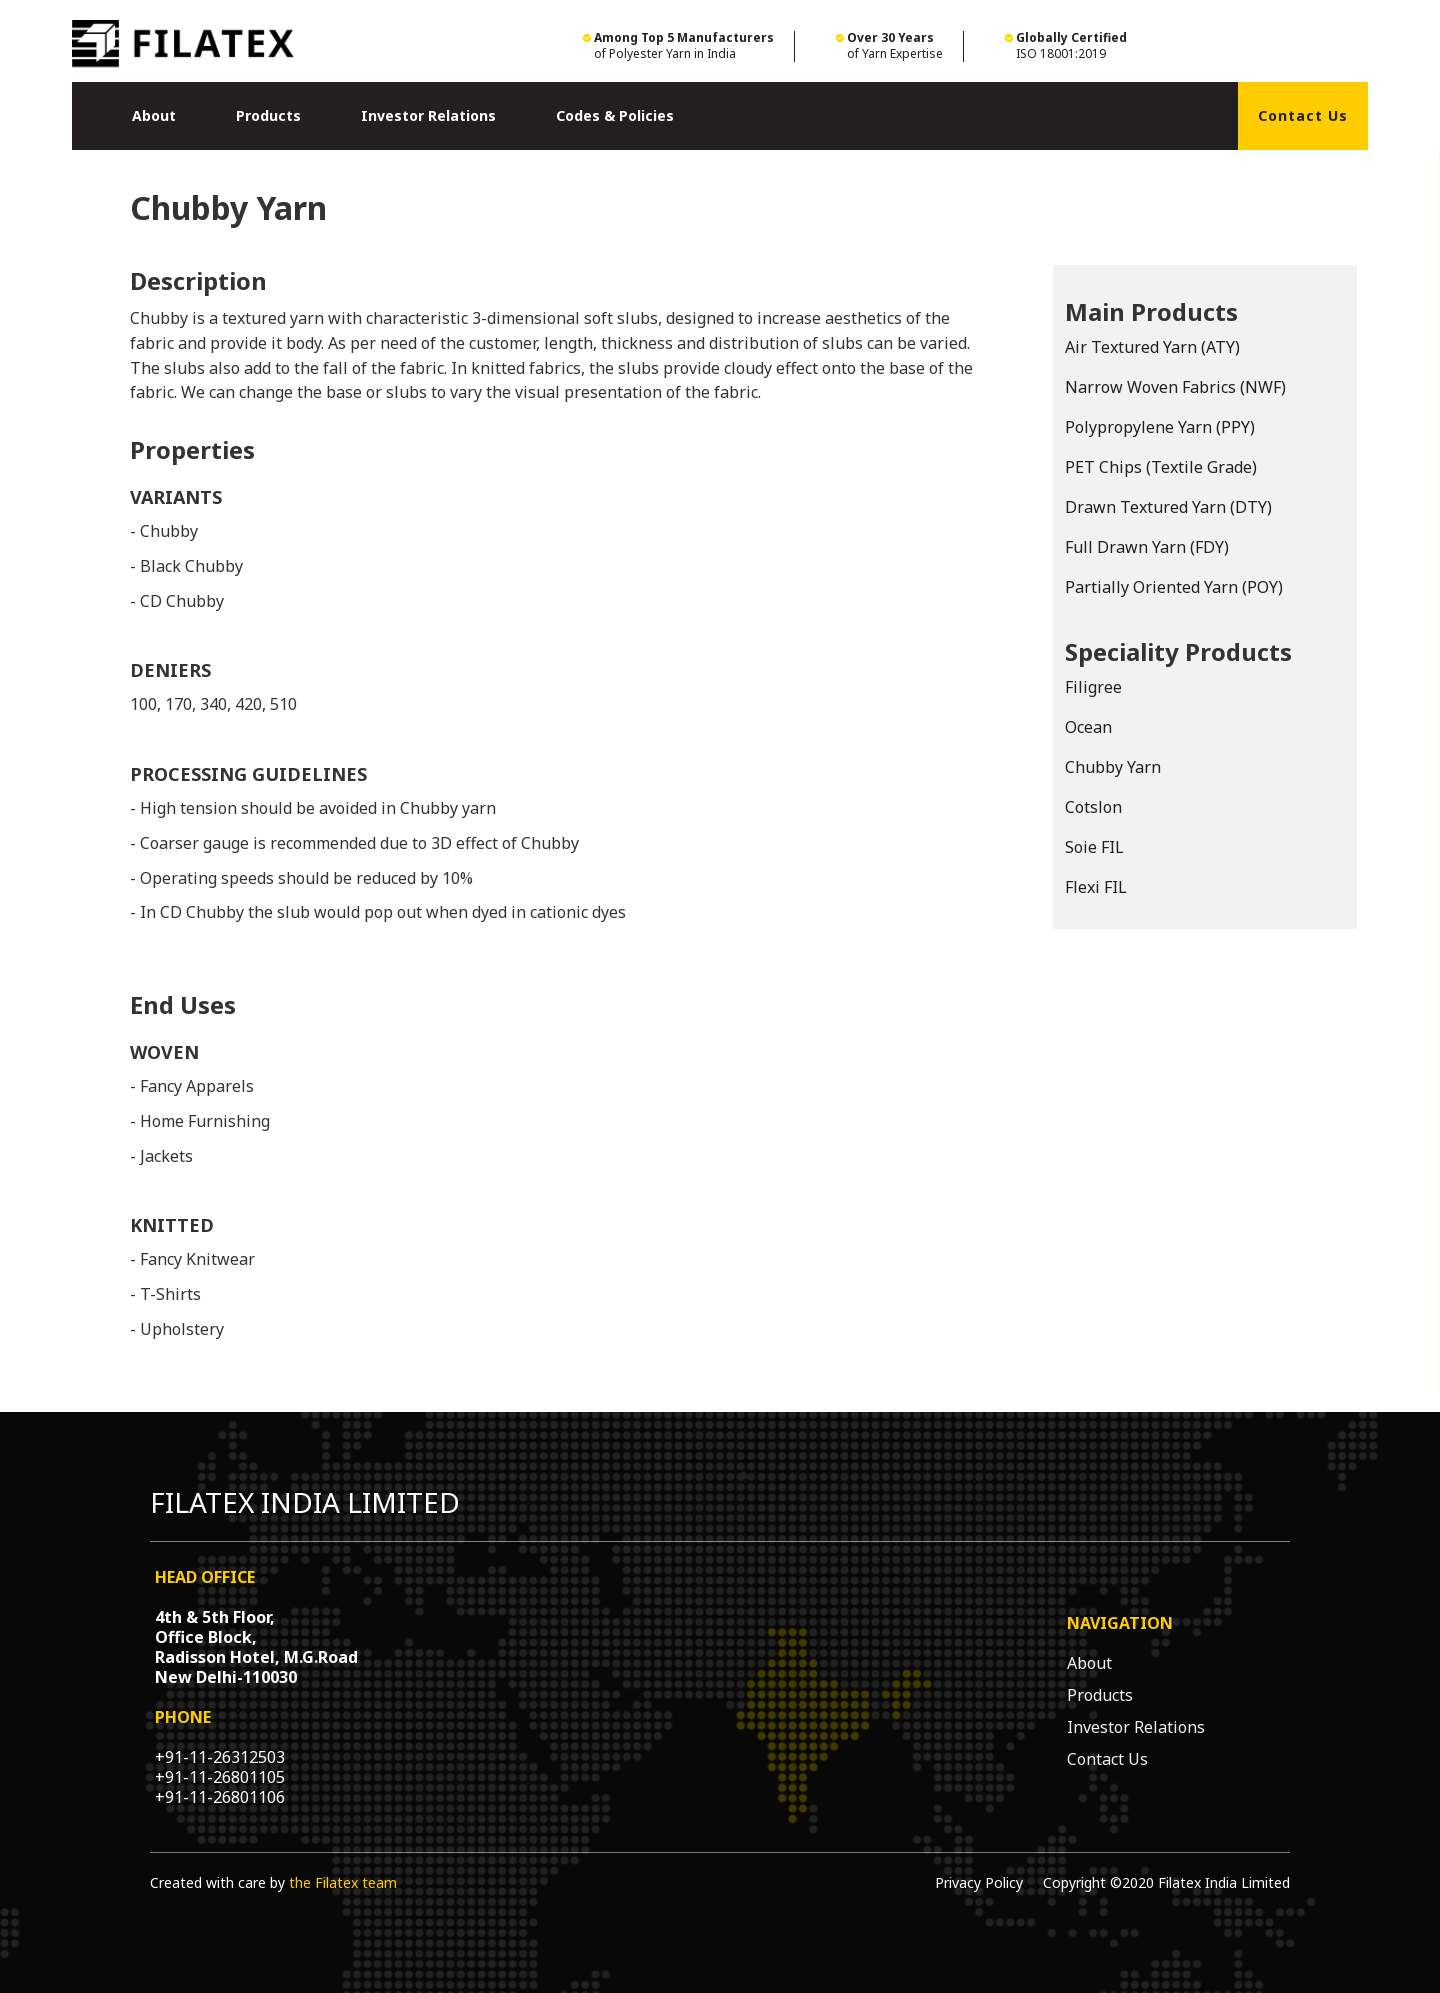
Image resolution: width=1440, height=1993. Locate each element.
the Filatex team (343, 1882)
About (154, 115)
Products (268, 115)
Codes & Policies (615, 115)
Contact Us (1303, 115)
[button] (154, 116)
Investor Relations (428, 115)
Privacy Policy (979, 1882)
